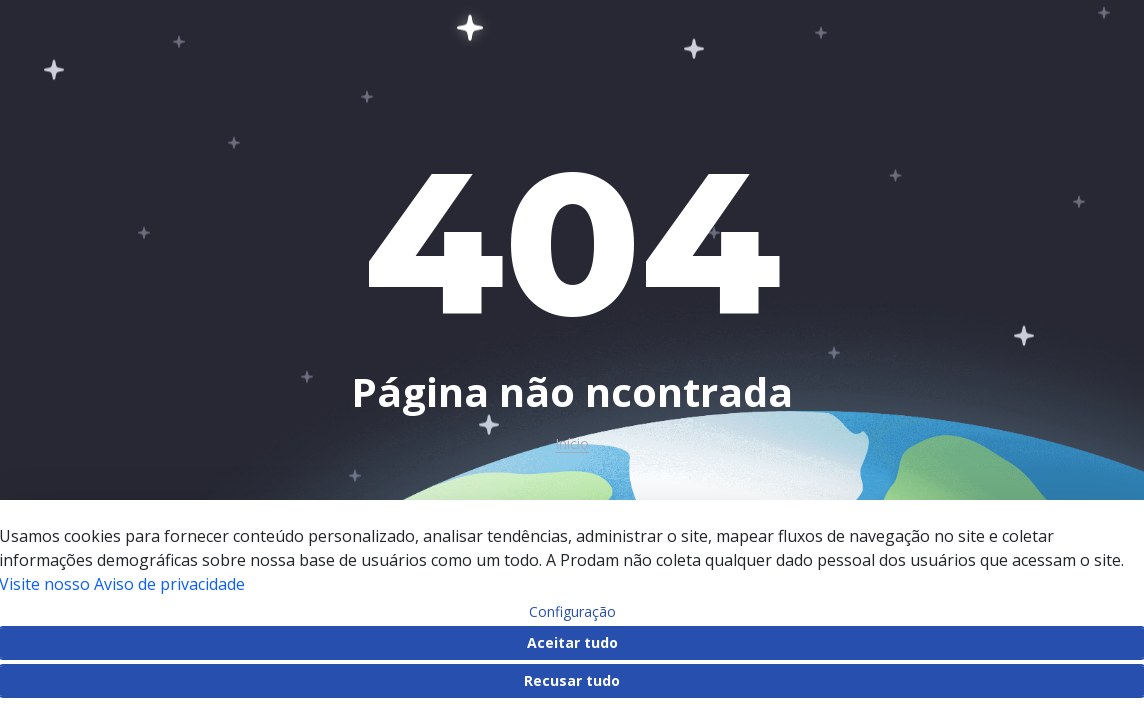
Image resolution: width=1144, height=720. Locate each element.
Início (572, 444)
